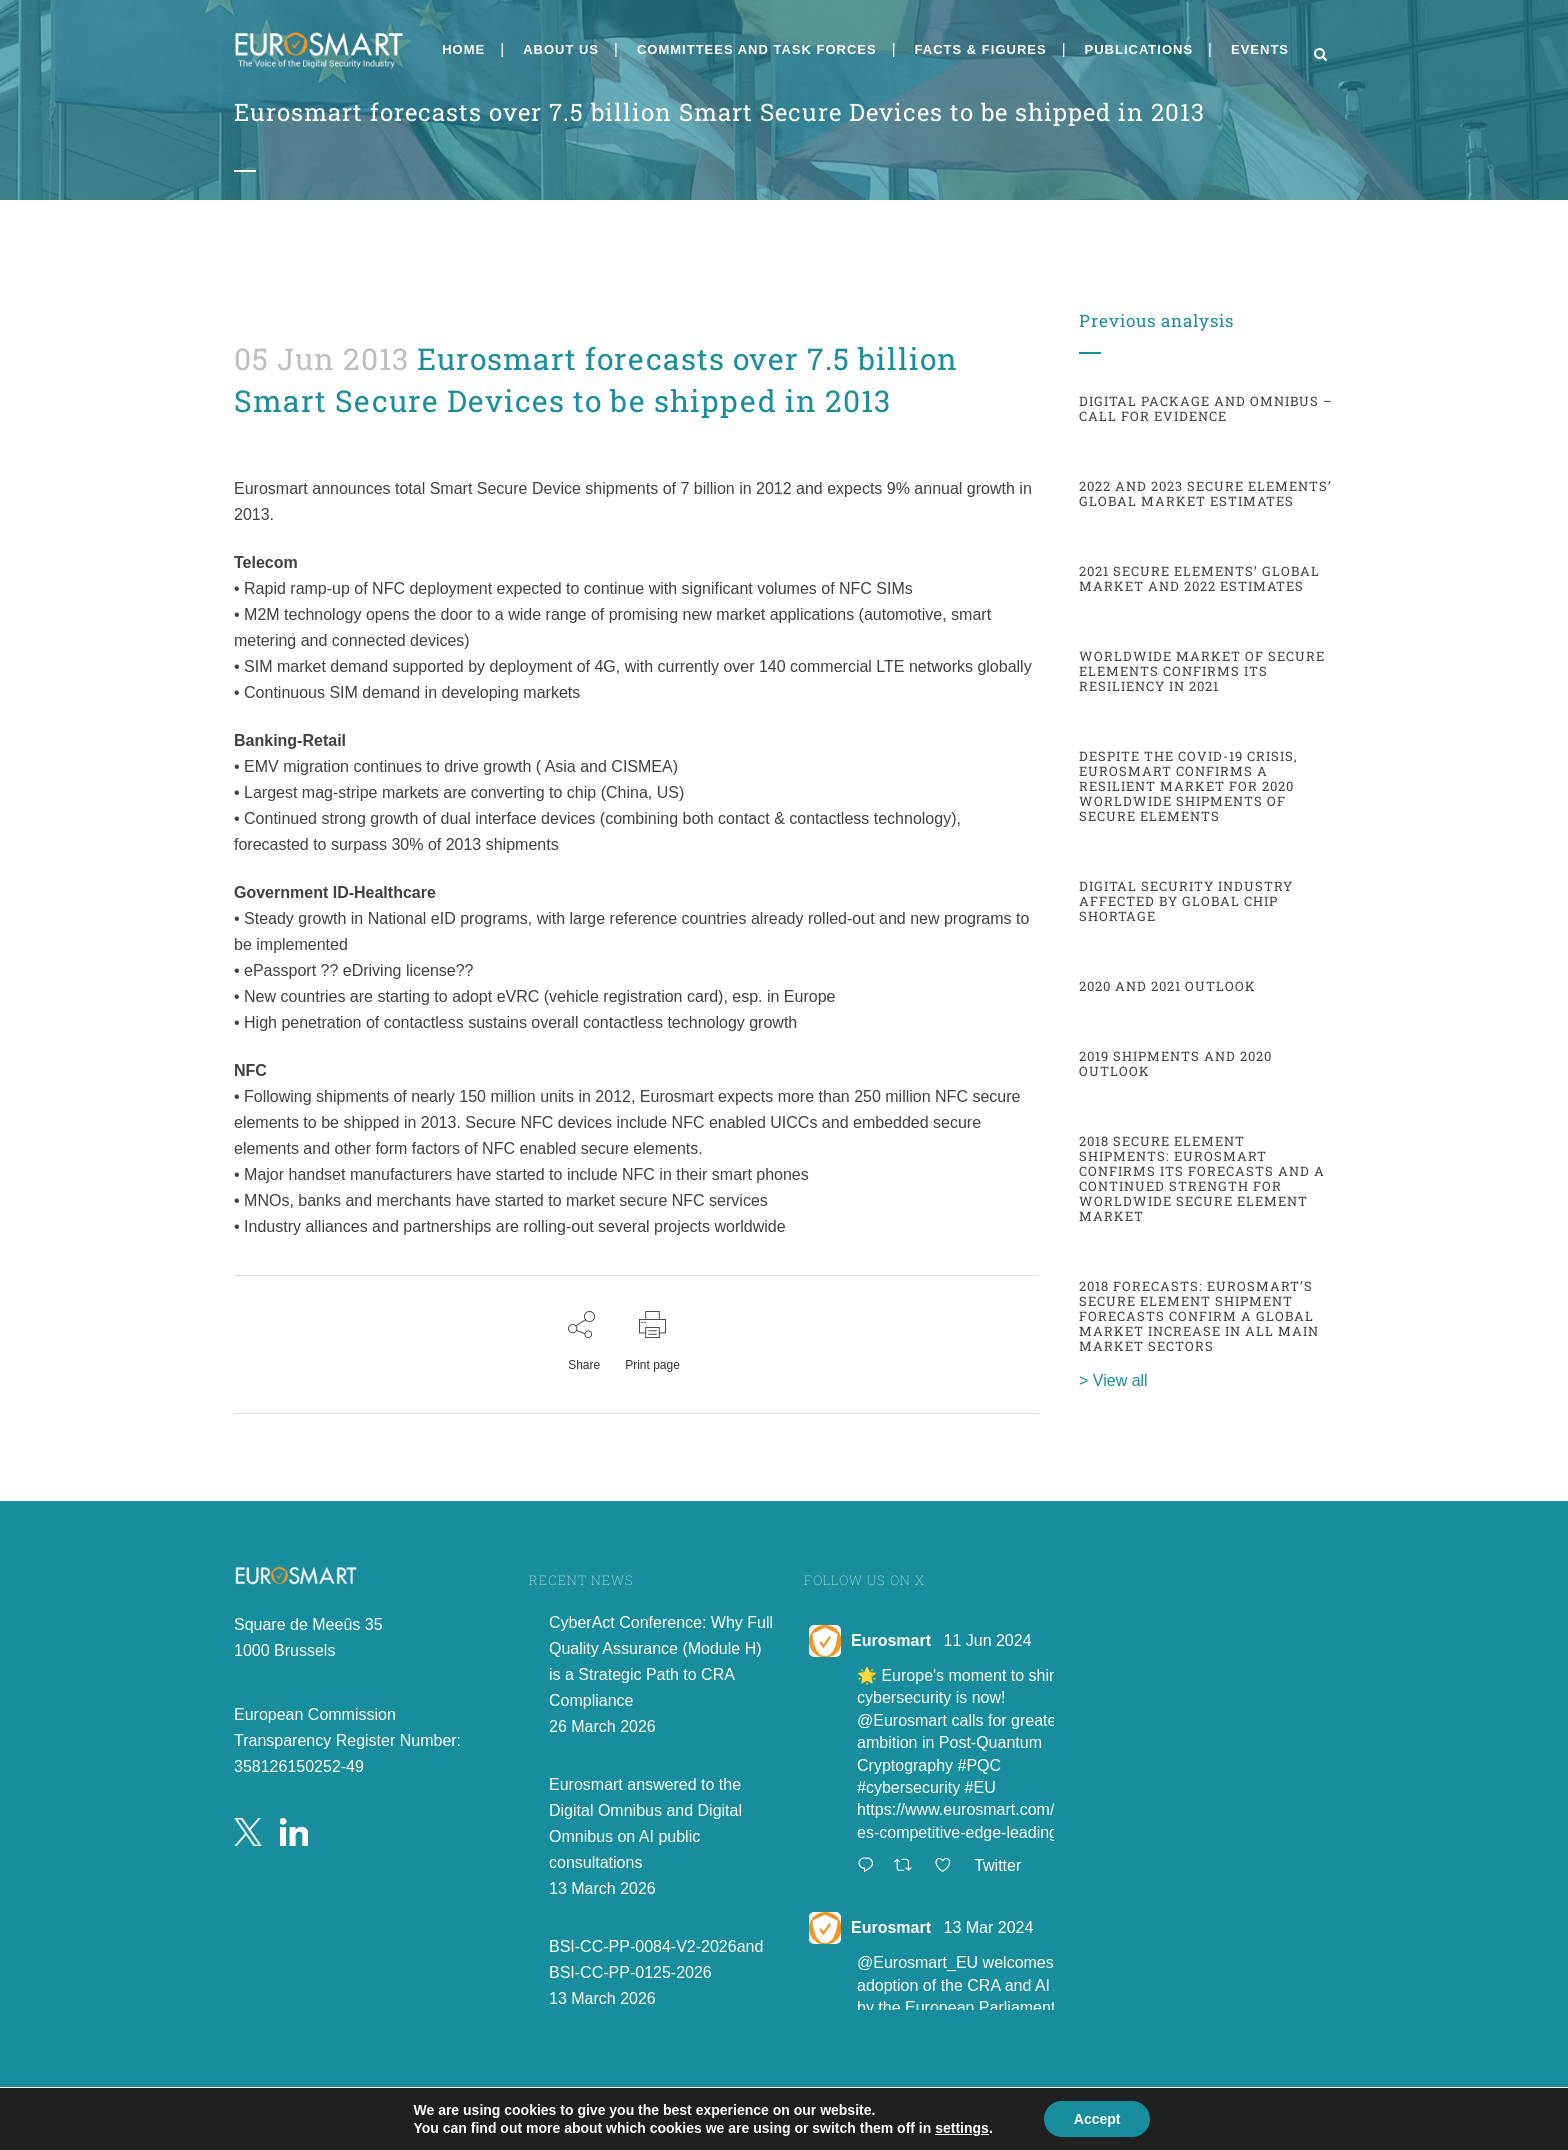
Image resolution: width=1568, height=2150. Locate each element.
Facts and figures (247, 438)
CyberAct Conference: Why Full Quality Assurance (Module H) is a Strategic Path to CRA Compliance (661, 1661)
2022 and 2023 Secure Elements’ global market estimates (1205, 493)
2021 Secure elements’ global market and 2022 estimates (1199, 578)
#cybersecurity (908, 1787)
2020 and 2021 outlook (1167, 986)
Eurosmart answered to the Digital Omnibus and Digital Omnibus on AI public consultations (645, 1823)
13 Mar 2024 (988, 1927)
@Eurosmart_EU (917, 1962)
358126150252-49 (299, 1766)
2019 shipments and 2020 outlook (1175, 1063)
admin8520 (257, 438)
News (252, 438)
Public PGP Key (865, 2134)
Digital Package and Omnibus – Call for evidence (1206, 408)
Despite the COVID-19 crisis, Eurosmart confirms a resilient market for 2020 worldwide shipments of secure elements (1188, 786)
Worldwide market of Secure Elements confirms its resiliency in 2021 (1202, 671)
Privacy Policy (856, 2112)
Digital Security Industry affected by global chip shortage (1186, 901)
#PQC (980, 1765)
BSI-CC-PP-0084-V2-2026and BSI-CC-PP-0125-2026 (656, 1959)
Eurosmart (891, 1640)
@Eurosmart (902, 1720)
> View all (1113, 1380)
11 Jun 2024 (987, 1640)
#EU (980, 1787)
